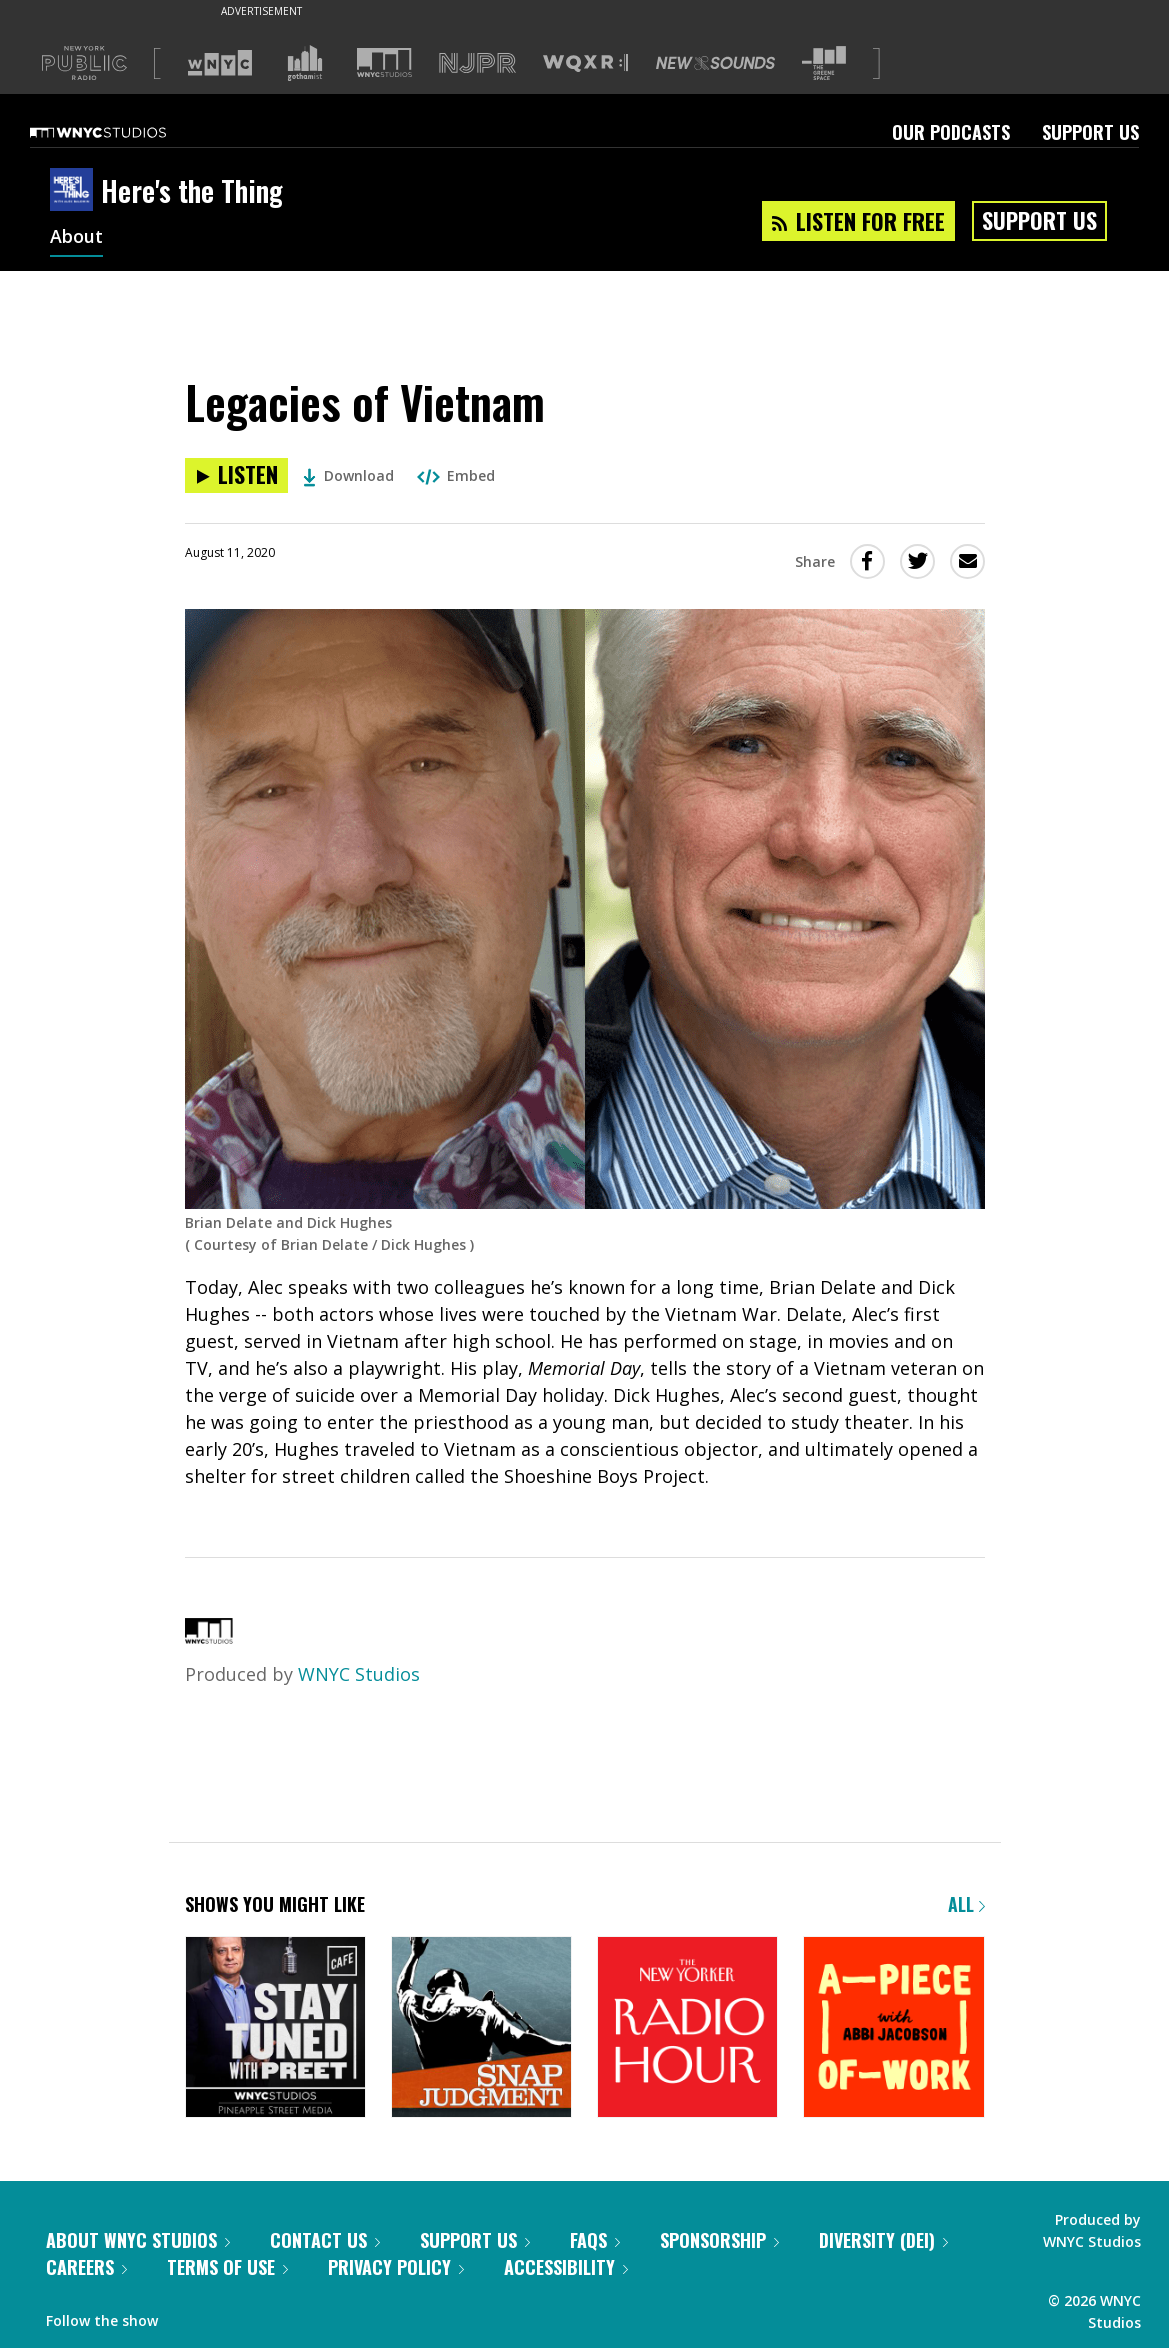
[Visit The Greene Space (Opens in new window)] (824, 63)
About (76, 238)
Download (348, 475)
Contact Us (325, 2240)
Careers (86, 2267)
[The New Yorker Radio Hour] (687, 2028)
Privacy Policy (396, 2267)
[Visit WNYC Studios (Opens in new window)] (384, 62)
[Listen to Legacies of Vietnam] (236, 475)
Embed (456, 475)
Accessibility (566, 2267)
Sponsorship (719, 2240)
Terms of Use (227, 2267)
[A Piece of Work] (893, 2028)
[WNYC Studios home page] (123, 132)
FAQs (595, 2240)
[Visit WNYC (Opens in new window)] (220, 63)
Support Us (1090, 132)
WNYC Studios (359, 1674)
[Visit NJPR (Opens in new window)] (477, 63)
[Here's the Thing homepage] (75, 191)
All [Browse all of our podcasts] (966, 1904)
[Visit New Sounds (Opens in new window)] (715, 63)
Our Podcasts (951, 132)
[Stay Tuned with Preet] (275, 2028)
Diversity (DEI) (883, 2240)
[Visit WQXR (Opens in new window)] (585, 63)
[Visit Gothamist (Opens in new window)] (305, 63)
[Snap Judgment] (481, 2028)
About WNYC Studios (138, 2240)
